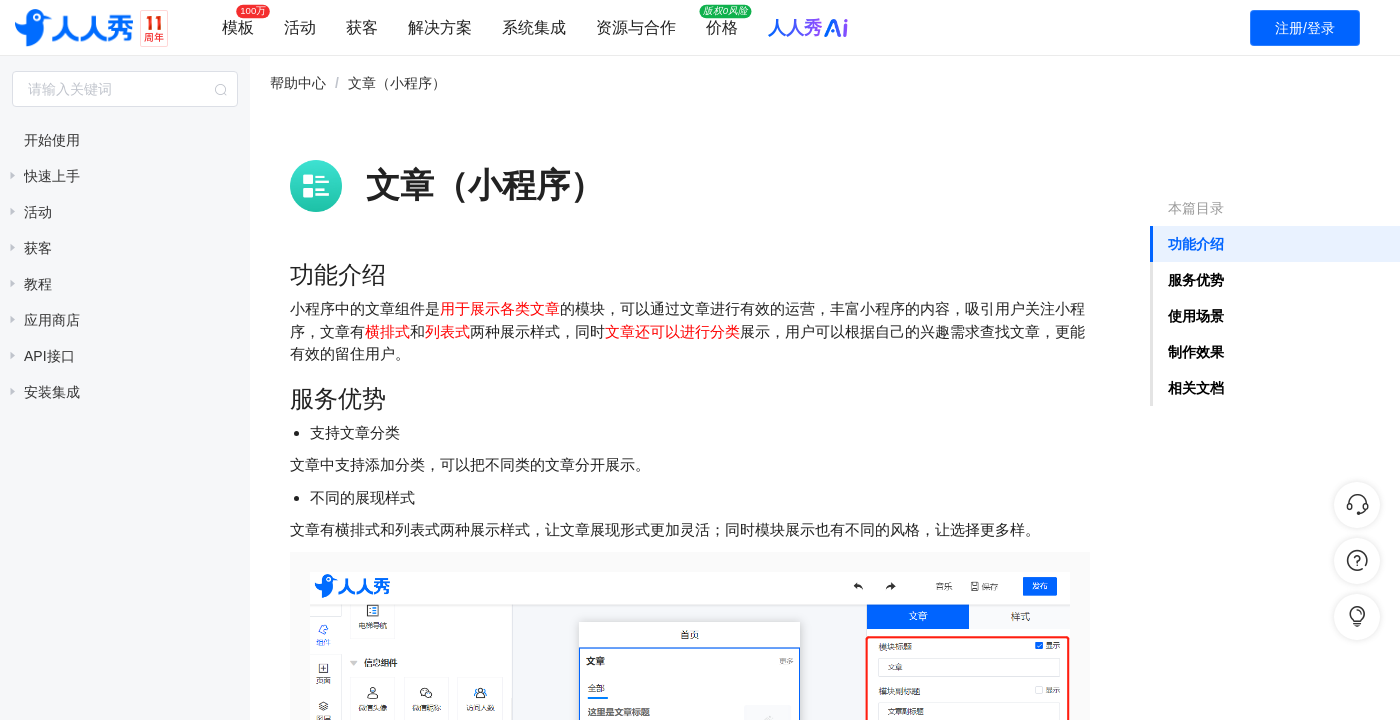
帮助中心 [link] (298, 83)
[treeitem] (125, 140)
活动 (300, 27)
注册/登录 (1305, 28)
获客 (362, 27)
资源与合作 (636, 27)
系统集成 (534, 27)
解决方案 (440, 27)
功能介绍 (1196, 244)
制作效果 (1196, 352)
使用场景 (1196, 316)
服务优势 (1196, 280)
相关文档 (1196, 388)
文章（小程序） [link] (397, 83)
